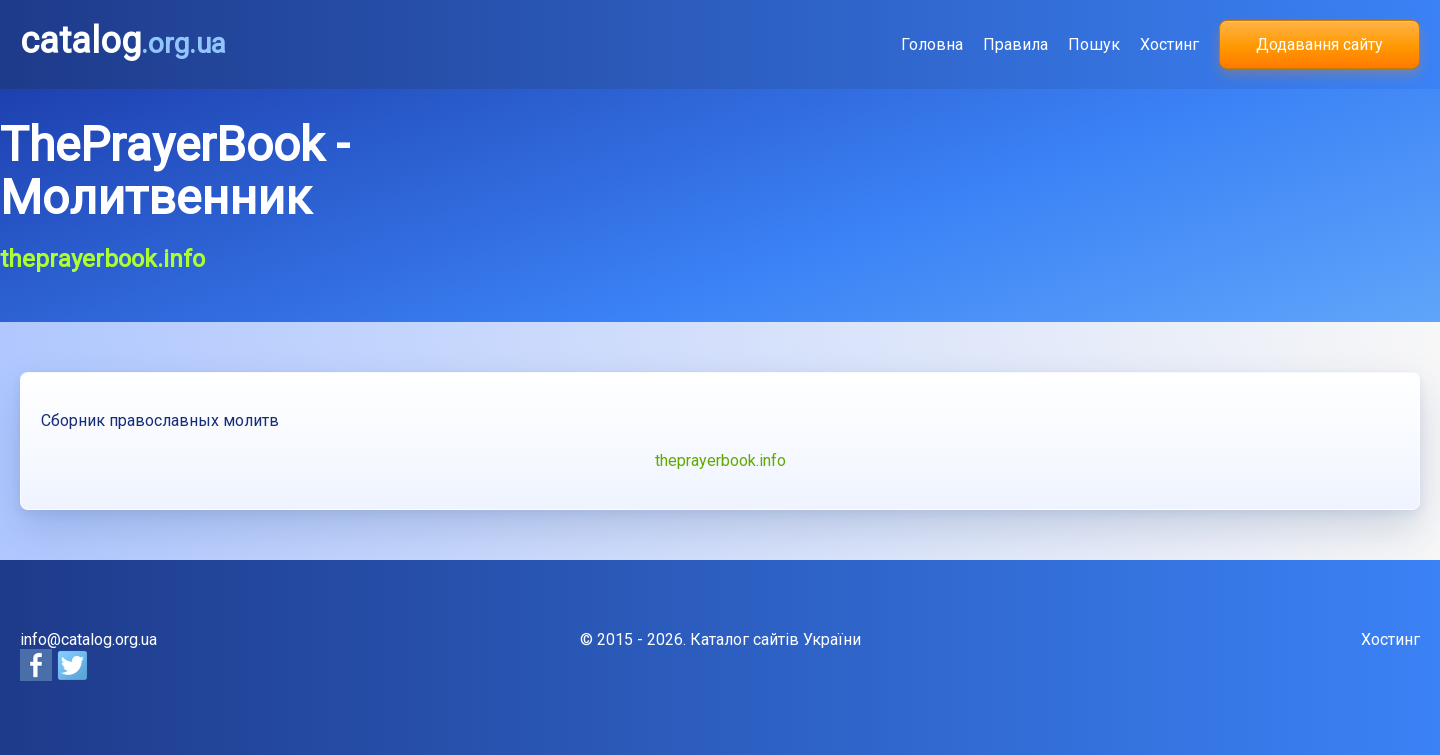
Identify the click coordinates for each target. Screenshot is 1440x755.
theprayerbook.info (720, 460)
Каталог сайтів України (775, 639)
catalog (123, 41)
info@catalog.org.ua (88, 639)
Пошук (1094, 44)
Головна (932, 44)
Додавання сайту (1319, 44)
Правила (1015, 44)
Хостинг (1169, 44)
